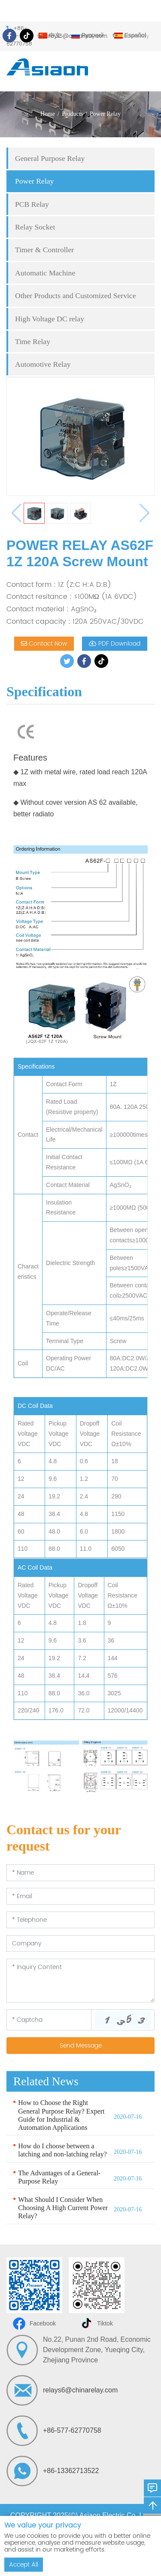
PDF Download (114, 644)
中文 (50, 35)
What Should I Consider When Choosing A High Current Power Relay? (63, 2208)
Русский (87, 35)
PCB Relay (32, 204)
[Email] (80, 1896)
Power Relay (105, 114)
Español (130, 35)
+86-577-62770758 (72, 2430)
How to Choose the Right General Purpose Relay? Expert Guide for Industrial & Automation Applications (61, 2115)
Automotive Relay (43, 364)
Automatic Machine (45, 273)
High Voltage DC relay (49, 318)
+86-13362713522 (71, 2470)
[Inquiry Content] (80, 1980)
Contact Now (44, 644)
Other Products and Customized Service (75, 295)
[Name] (80, 1872)
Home (47, 114)
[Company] (80, 1943)
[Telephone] (80, 1920)
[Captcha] (48, 2019)
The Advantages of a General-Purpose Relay (59, 2177)
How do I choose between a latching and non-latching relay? (62, 2150)
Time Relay (32, 341)
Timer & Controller (44, 249)
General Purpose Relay (50, 158)
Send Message (81, 2046)
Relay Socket (35, 227)
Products (72, 114)
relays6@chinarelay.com (80, 2390)
